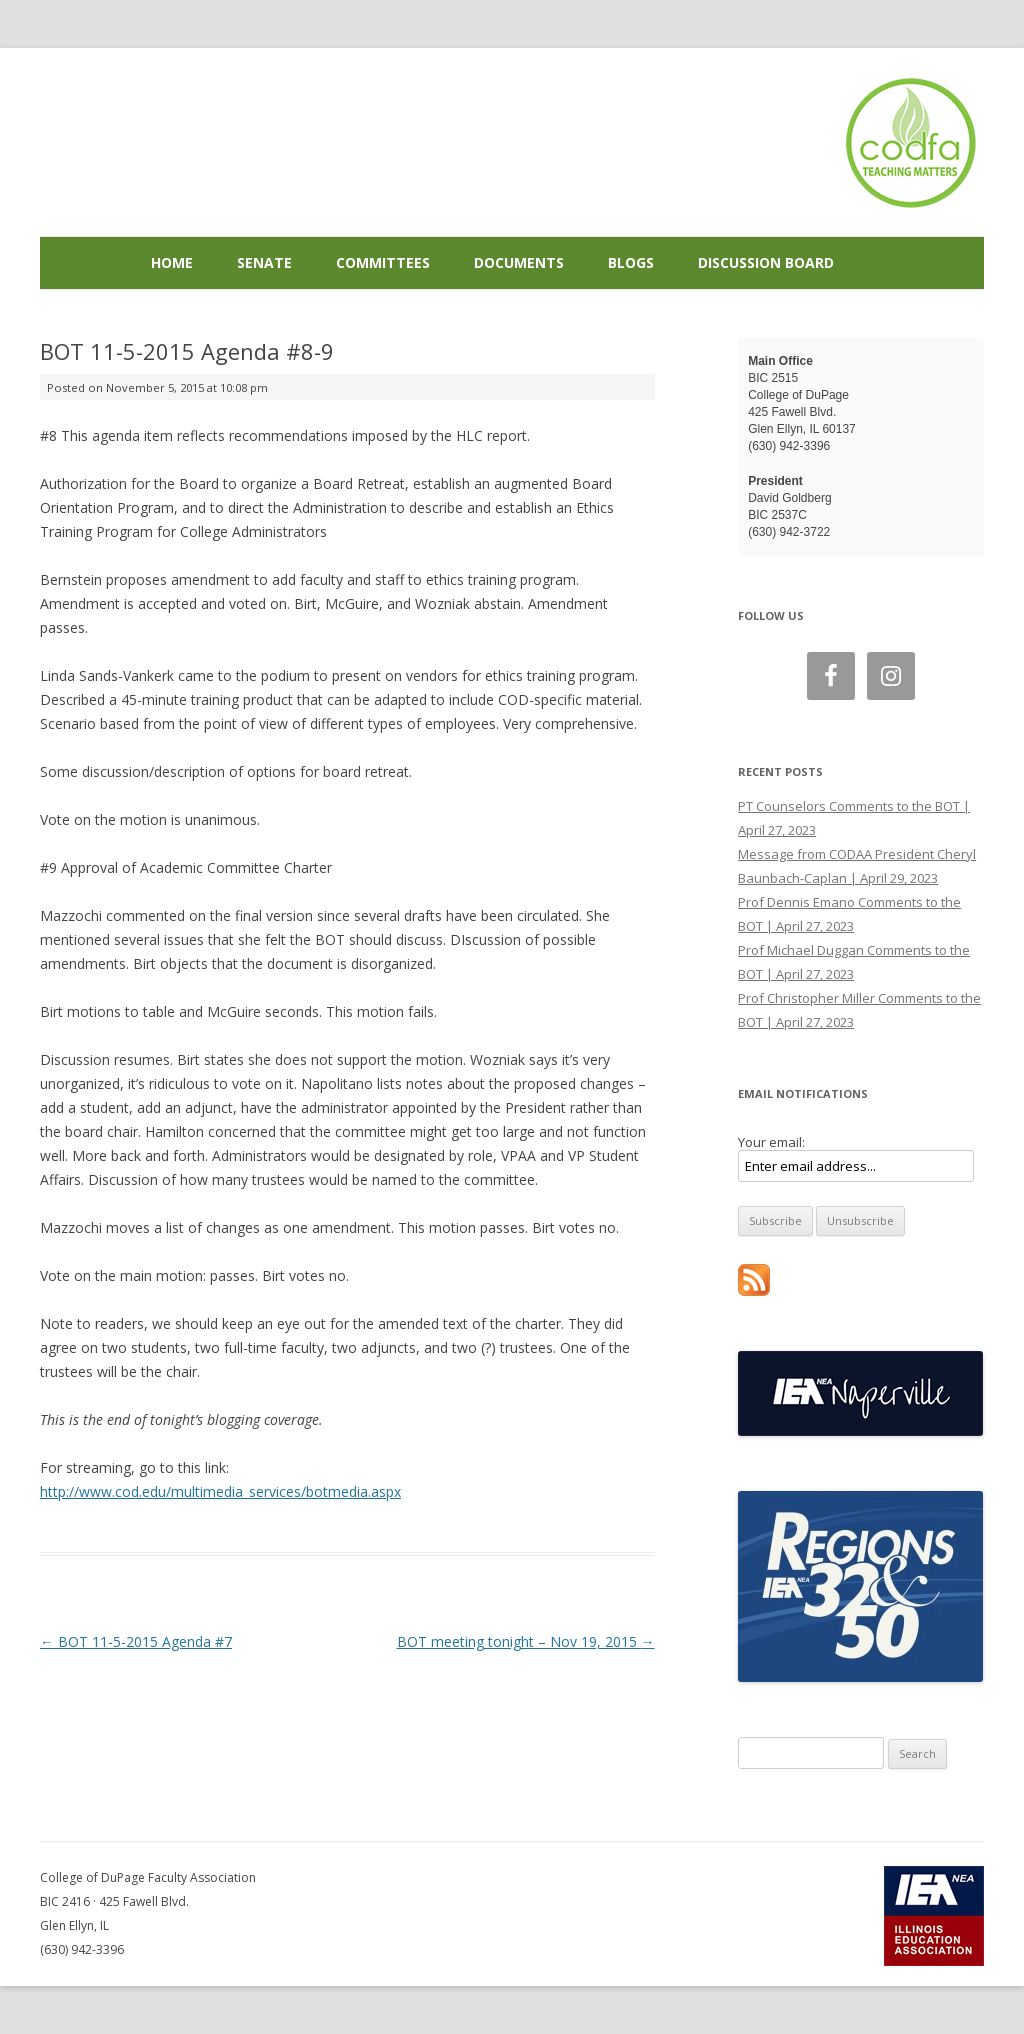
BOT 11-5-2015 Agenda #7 (136, 1641)
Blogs (631, 262)
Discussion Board (766, 262)
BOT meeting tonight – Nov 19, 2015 (526, 1641)
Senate (264, 262)
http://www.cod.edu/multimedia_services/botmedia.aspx (220, 1491)
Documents (519, 262)
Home (172, 262)
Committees (383, 262)
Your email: (771, 1142)
